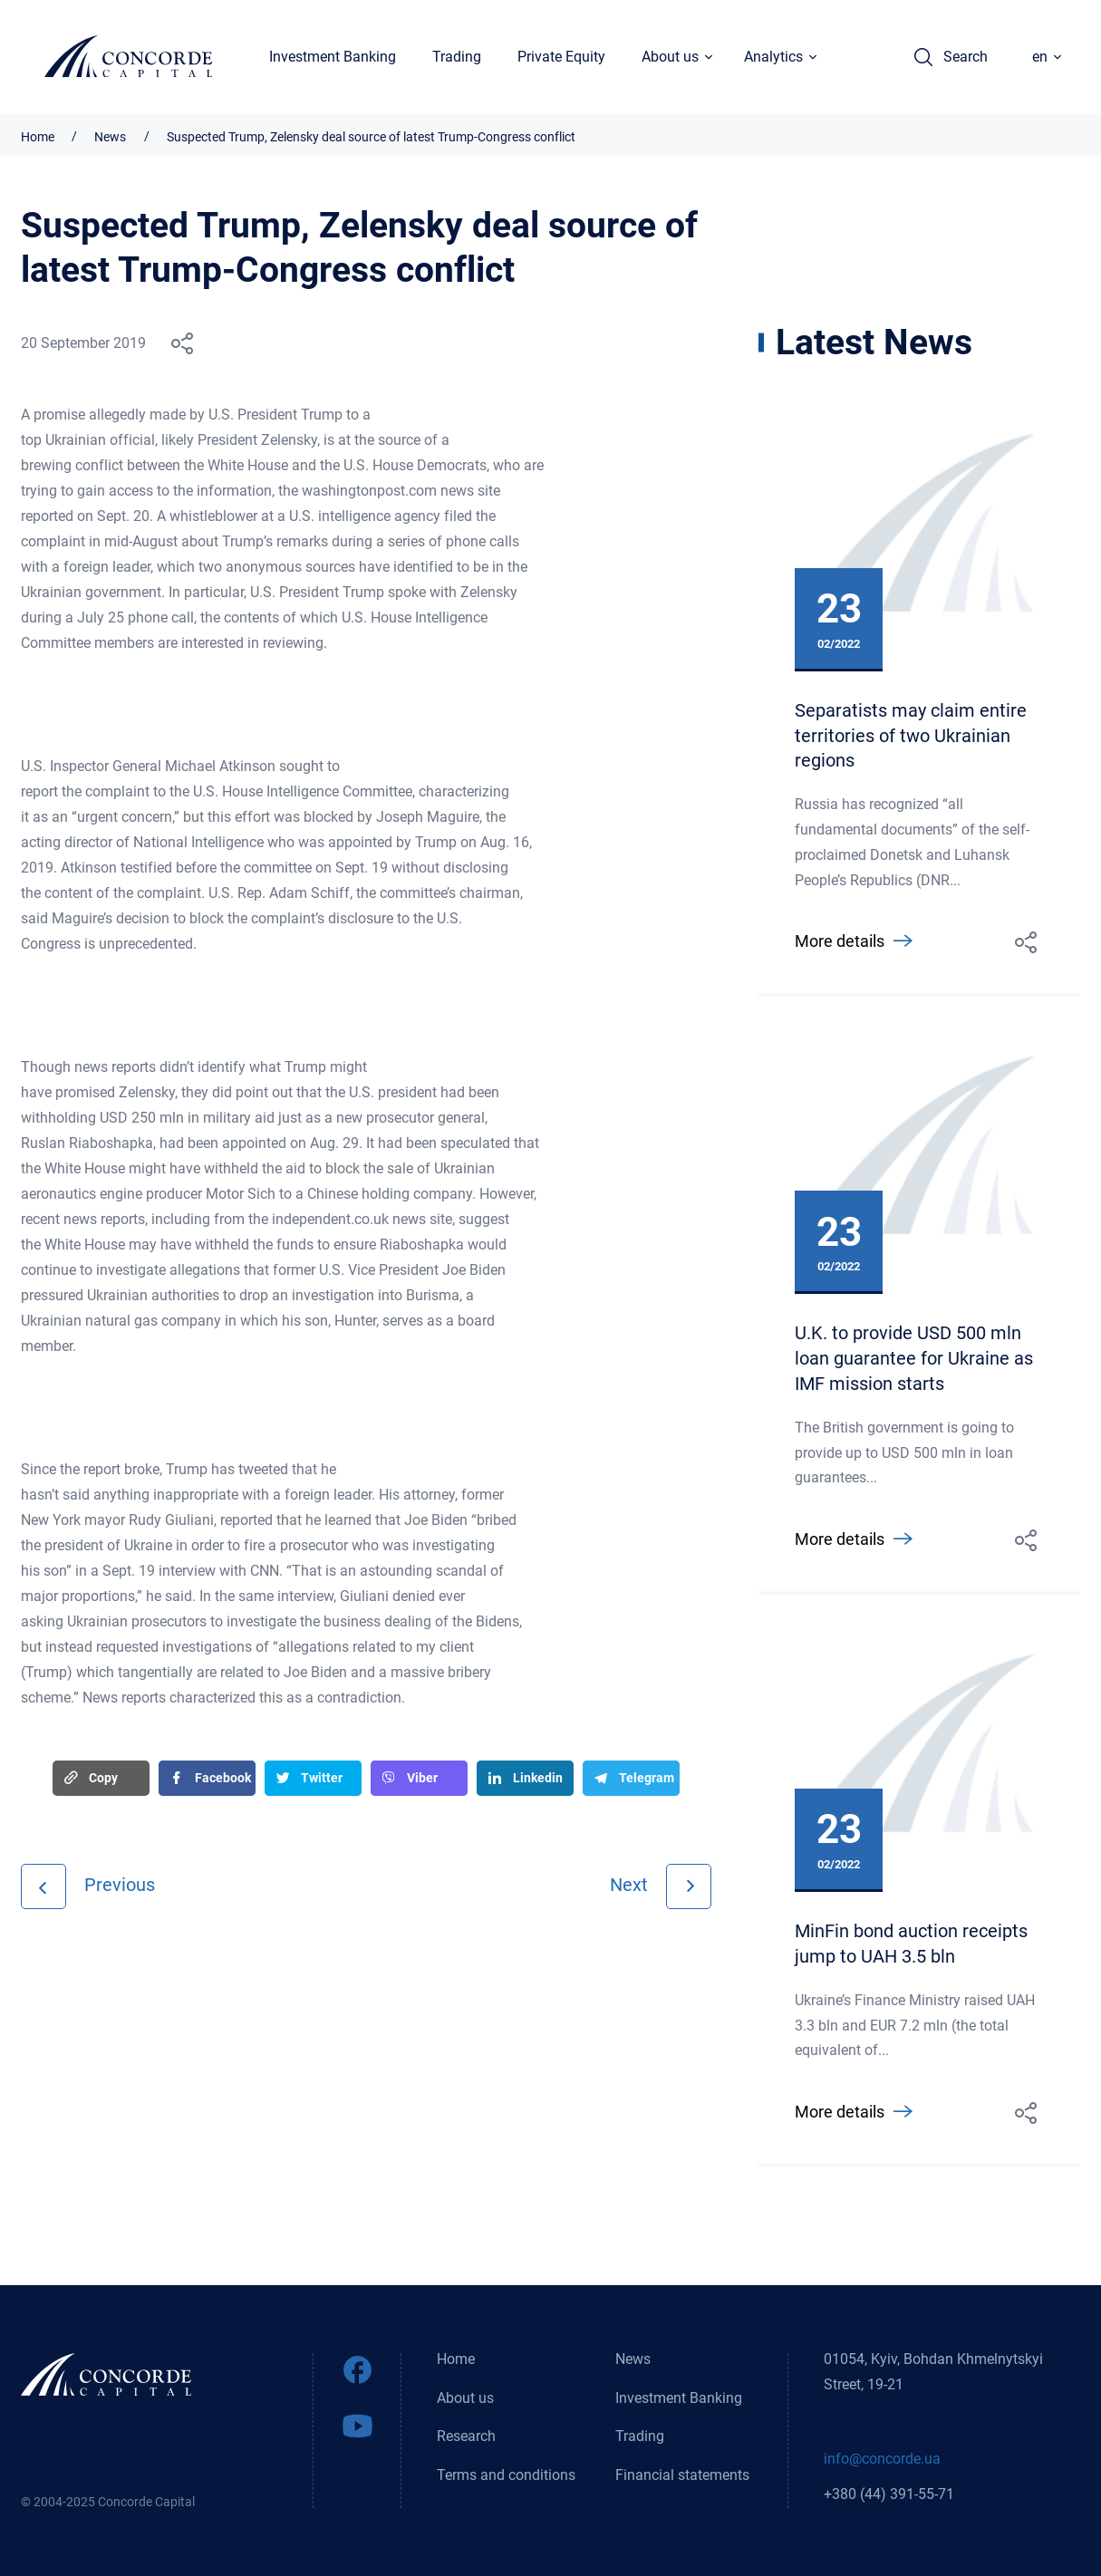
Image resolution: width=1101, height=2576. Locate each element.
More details (839, 942)
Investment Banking (333, 57)
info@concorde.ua (882, 2458)
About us (465, 2397)
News (112, 137)
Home (37, 137)
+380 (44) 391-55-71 (889, 2494)
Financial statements (682, 2475)
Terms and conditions (506, 2475)
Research (466, 2436)
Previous (119, 1885)
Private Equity (562, 57)
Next (629, 1885)
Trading (457, 57)
